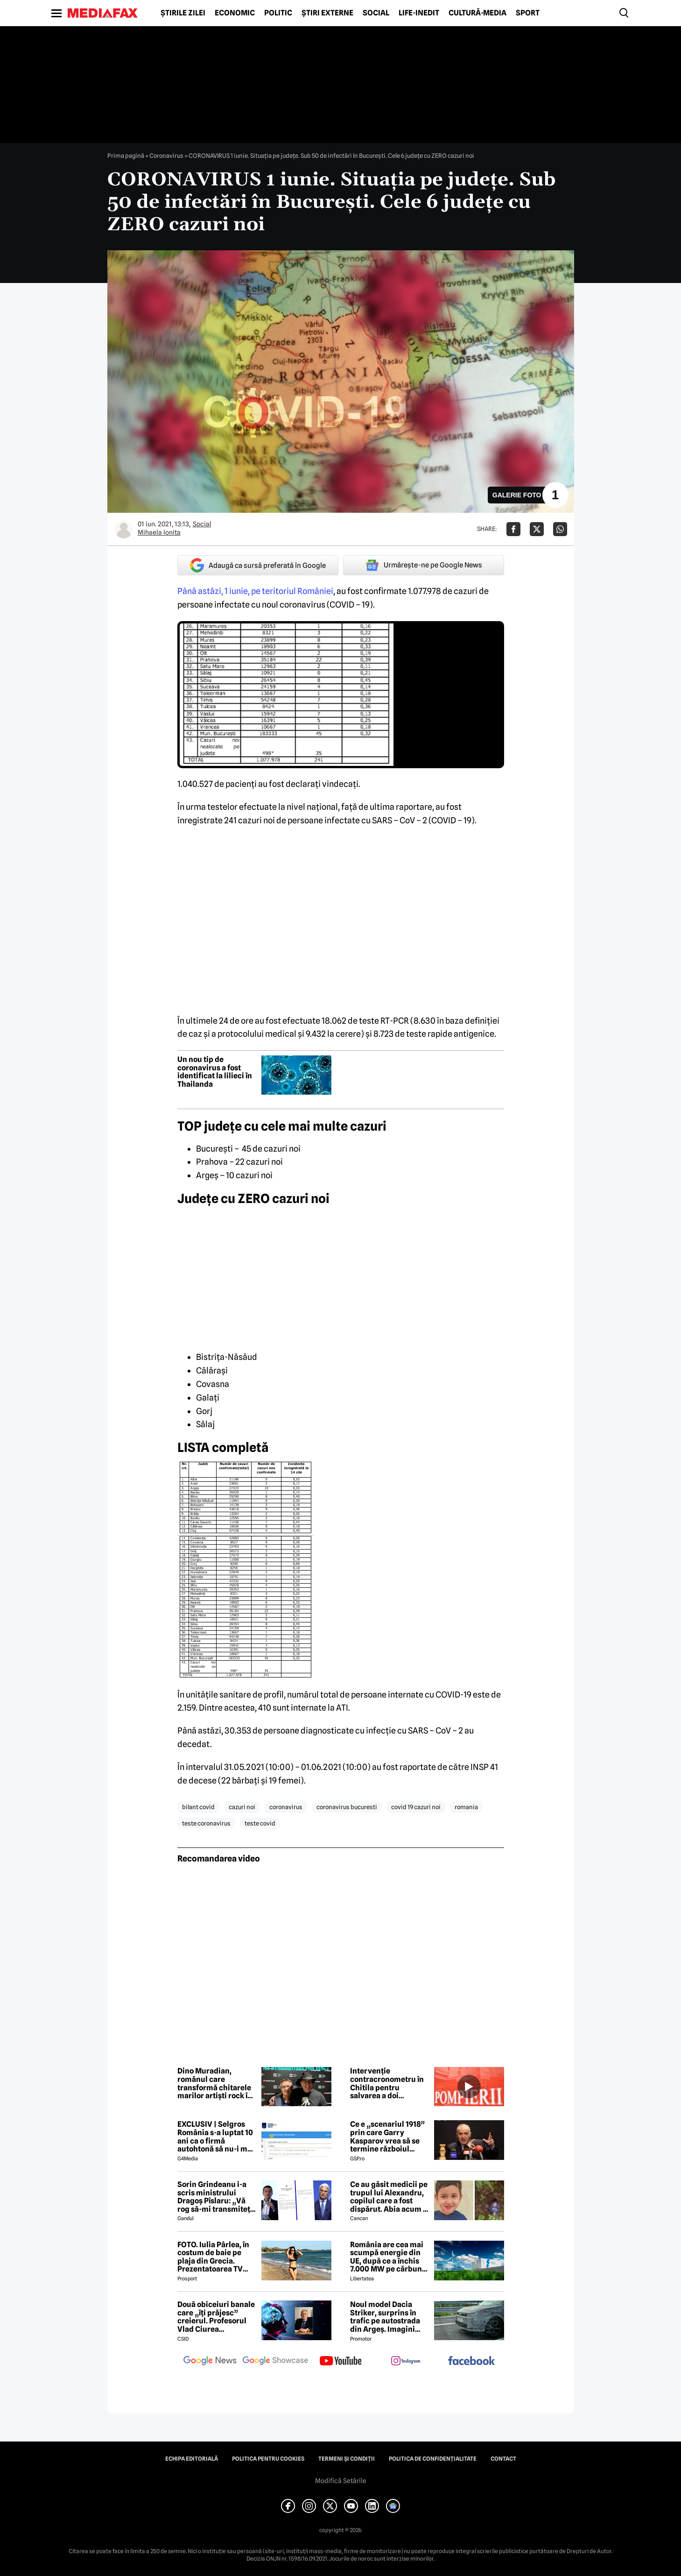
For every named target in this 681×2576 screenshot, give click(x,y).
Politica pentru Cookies (268, 2459)
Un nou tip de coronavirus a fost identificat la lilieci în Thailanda (214, 1071)
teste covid (260, 1823)
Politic (278, 13)
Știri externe (327, 13)
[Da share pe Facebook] (513, 529)
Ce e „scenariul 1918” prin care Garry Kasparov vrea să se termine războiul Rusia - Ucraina (387, 2136)
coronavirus (285, 1807)
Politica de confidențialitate (433, 2459)
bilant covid (198, 1807)
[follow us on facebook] (471, 2361)
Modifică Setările (340, 2480)
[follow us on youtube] (340, 2361)
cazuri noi (242, 1807)
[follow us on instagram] (406, 2361)
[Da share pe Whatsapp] (560, 529)
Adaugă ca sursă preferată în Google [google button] (258, 565)
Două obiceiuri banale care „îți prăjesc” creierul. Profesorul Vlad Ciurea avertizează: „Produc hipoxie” (216, 2316)
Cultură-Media (477, 13)
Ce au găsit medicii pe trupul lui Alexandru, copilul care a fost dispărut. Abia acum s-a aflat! (389, 2196)
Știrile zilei (183, 13)
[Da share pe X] (537, 529)
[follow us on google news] (210, 2361)
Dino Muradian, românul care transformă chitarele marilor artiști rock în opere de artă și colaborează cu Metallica (214, 2083)
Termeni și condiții (346, 2459)
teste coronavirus (206, 1823)
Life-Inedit (419, 13)
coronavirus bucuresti (346, 1807)
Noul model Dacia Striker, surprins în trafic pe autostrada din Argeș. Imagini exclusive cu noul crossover (385, 2316)
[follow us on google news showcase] (275, 2361)
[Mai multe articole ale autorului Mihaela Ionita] (123, 529)
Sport (528, 13)
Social (376, 13)
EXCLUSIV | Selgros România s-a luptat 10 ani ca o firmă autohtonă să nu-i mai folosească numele (215, 2136)
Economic (235, 13)
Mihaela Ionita (159, 532)
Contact (503, 2459)
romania (466, 1807)
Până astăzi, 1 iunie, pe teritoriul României (255, 591)
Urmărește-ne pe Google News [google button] (423, 565)
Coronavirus (166, 155)
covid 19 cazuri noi (416, 1807)
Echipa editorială (191, 2459)
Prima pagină (125, 155)
